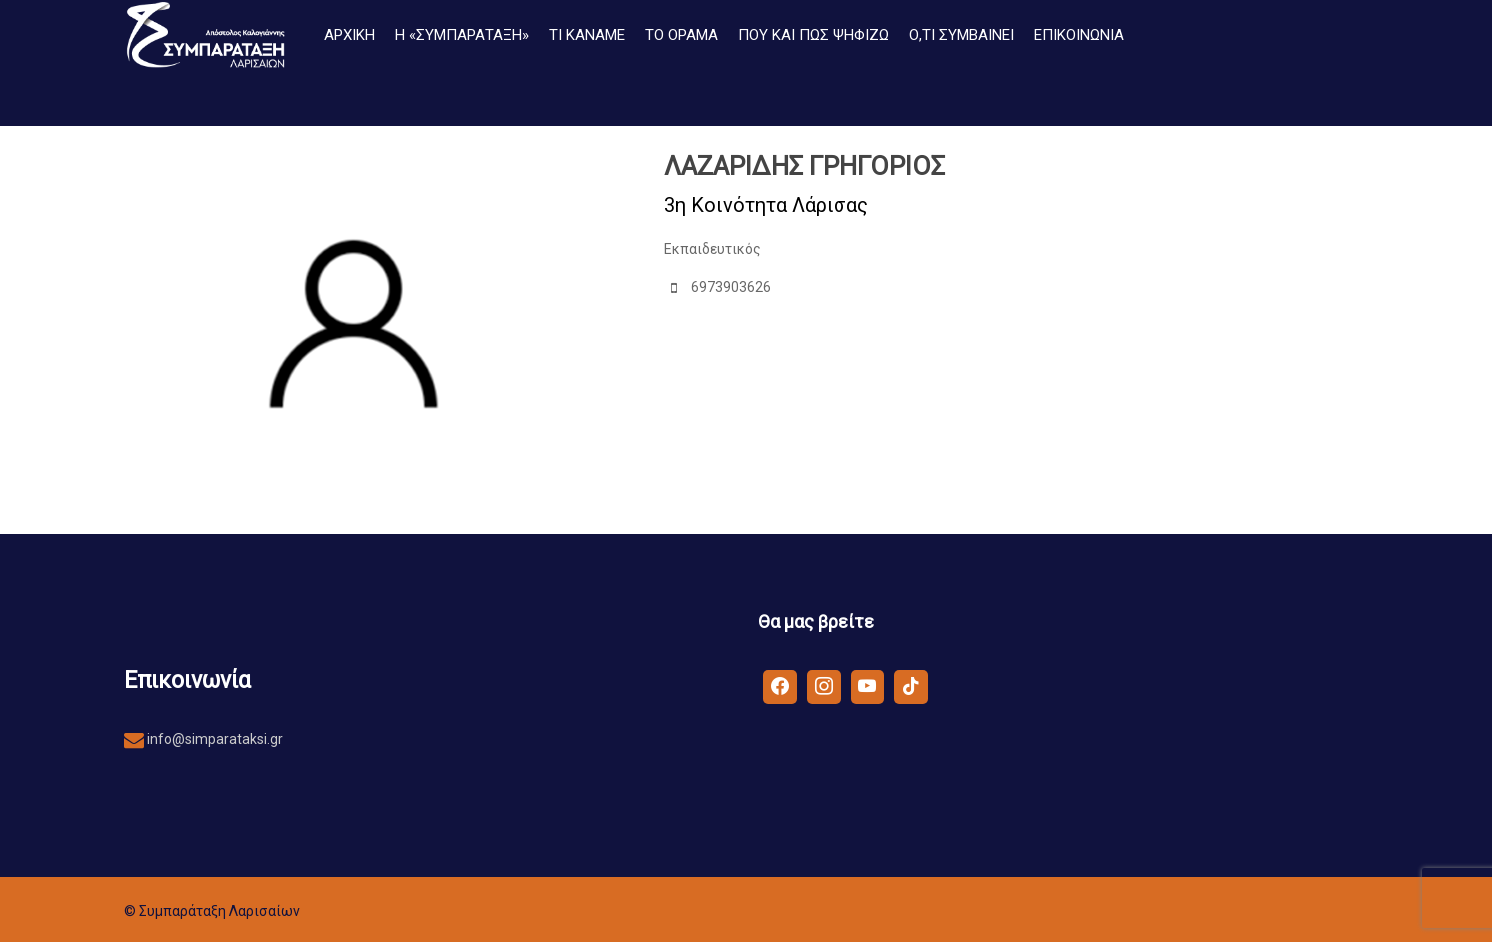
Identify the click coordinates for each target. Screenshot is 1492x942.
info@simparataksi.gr (213, 739)
